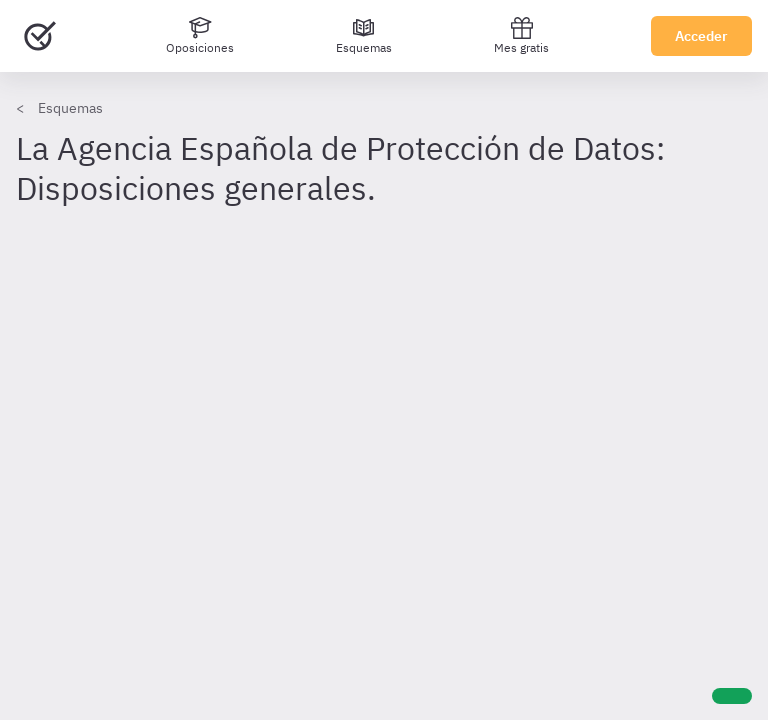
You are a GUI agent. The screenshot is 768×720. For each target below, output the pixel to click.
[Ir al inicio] (40, 36)
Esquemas (70, 108)
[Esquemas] (364, 36)
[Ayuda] (732, 696)
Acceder (701, 36)
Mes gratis (521, 35)
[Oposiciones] (200, 36)
